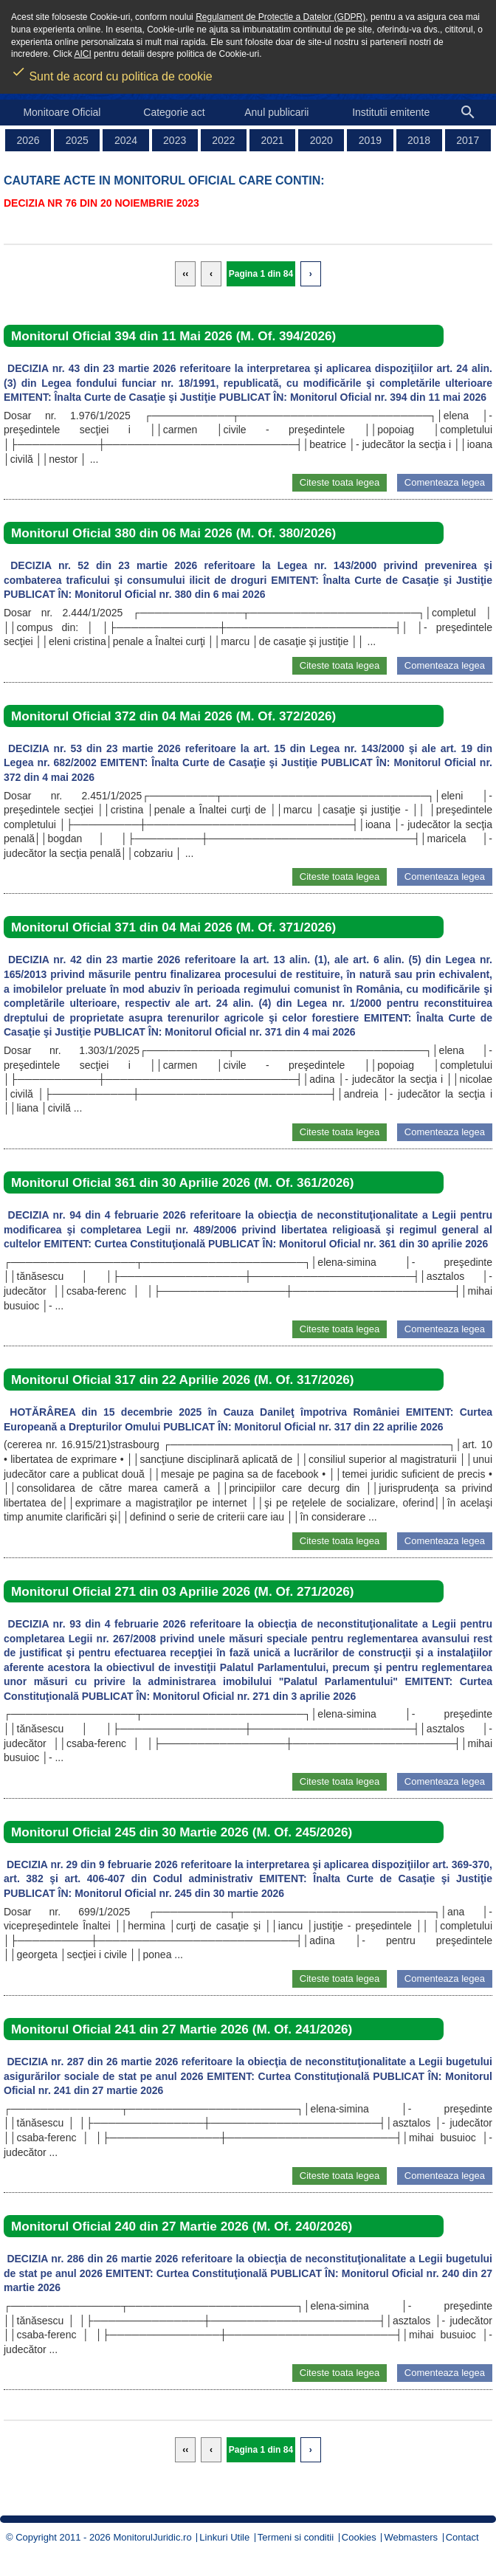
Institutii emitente (391, 112)
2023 (174, 140)
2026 (28, 140)
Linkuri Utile (224, 2537)
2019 (370, 140)
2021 (272, 140)
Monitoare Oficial (61, 112)
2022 (223, 140)
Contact (462, 2537)
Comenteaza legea (444, 482)
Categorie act (173, 112)
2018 (418, 140)
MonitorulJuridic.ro (152, 2537)
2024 (125, 140)
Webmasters (411, 2537)
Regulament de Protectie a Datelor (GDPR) (280, 17)
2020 (321, 140)
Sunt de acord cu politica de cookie (112, 72)
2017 (467, 140)
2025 (77, 140)
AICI (82, 54)
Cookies (359, 2537)
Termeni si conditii (296, 2537)
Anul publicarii (276, 112)
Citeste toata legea (339, 482)
